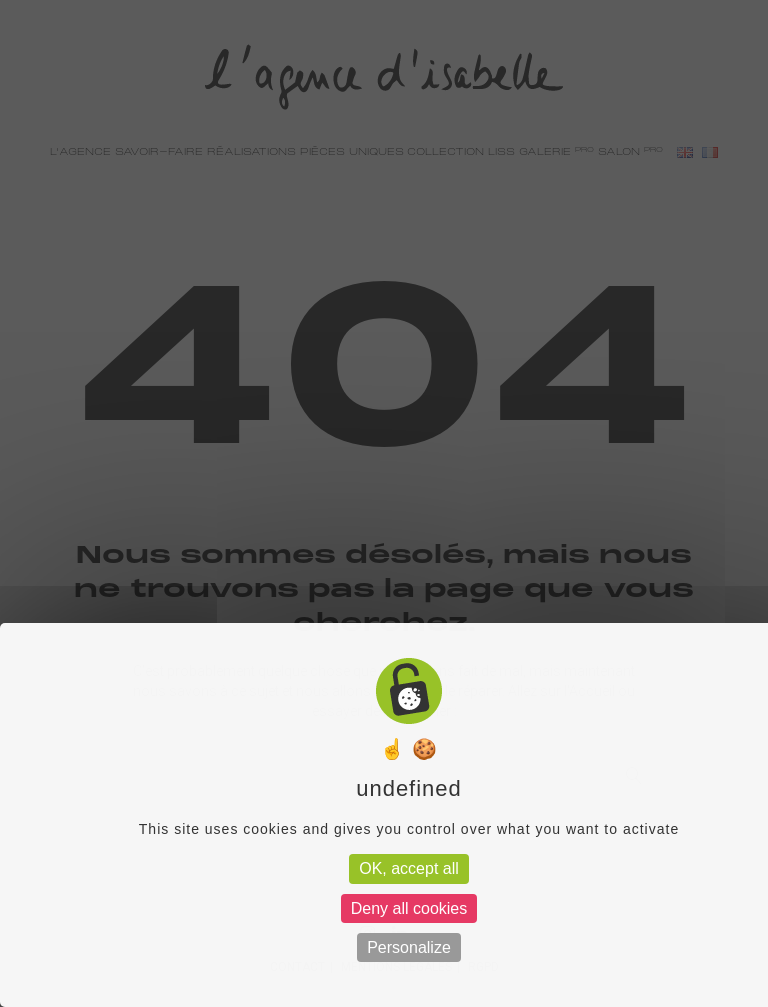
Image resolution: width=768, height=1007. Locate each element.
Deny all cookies (409, 908)
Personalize (409, 947)
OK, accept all (409, 868)
